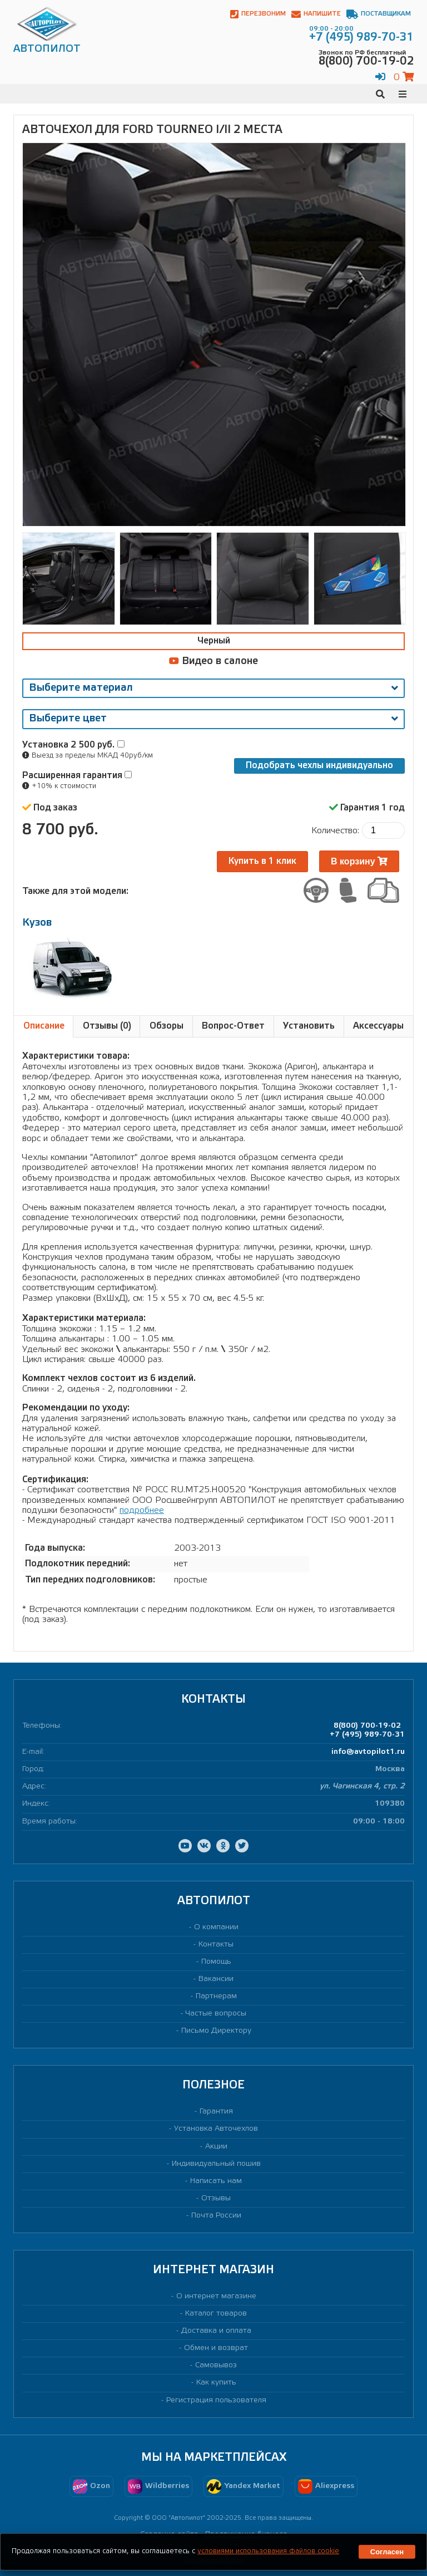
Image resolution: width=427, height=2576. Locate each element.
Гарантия (216, 2111)
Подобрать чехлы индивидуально (319, 765)
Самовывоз (216, 2365)
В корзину (359, 861)
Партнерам (216, 1996)
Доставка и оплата (216, 2330)
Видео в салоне (213, 661)
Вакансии (216, 1979)
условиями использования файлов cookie (268, 2551)
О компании (216, 1927)
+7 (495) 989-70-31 (367, 1734)
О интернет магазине (216, 2296)
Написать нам (216, 2181)
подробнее (142, 1510)
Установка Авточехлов (216, 2128)
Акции (216, 2146)
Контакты (216, 1944)
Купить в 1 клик (262, 861)
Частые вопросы (216, 2013)
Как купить (216, 2382)
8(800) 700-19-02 (367, 1725)
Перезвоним (258, 14)
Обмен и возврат (216, 2348)
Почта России (216, 2215)
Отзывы (216, 2198)
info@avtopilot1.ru (368, 1752)
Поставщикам (378, 14)
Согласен (387, 2552)
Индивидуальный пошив (216, 2163)
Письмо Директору (216, 2030)
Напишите (316, 14)
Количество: (335, 831)
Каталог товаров (216, 2313)
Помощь (216, 1961)
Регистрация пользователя (216, 2400)
